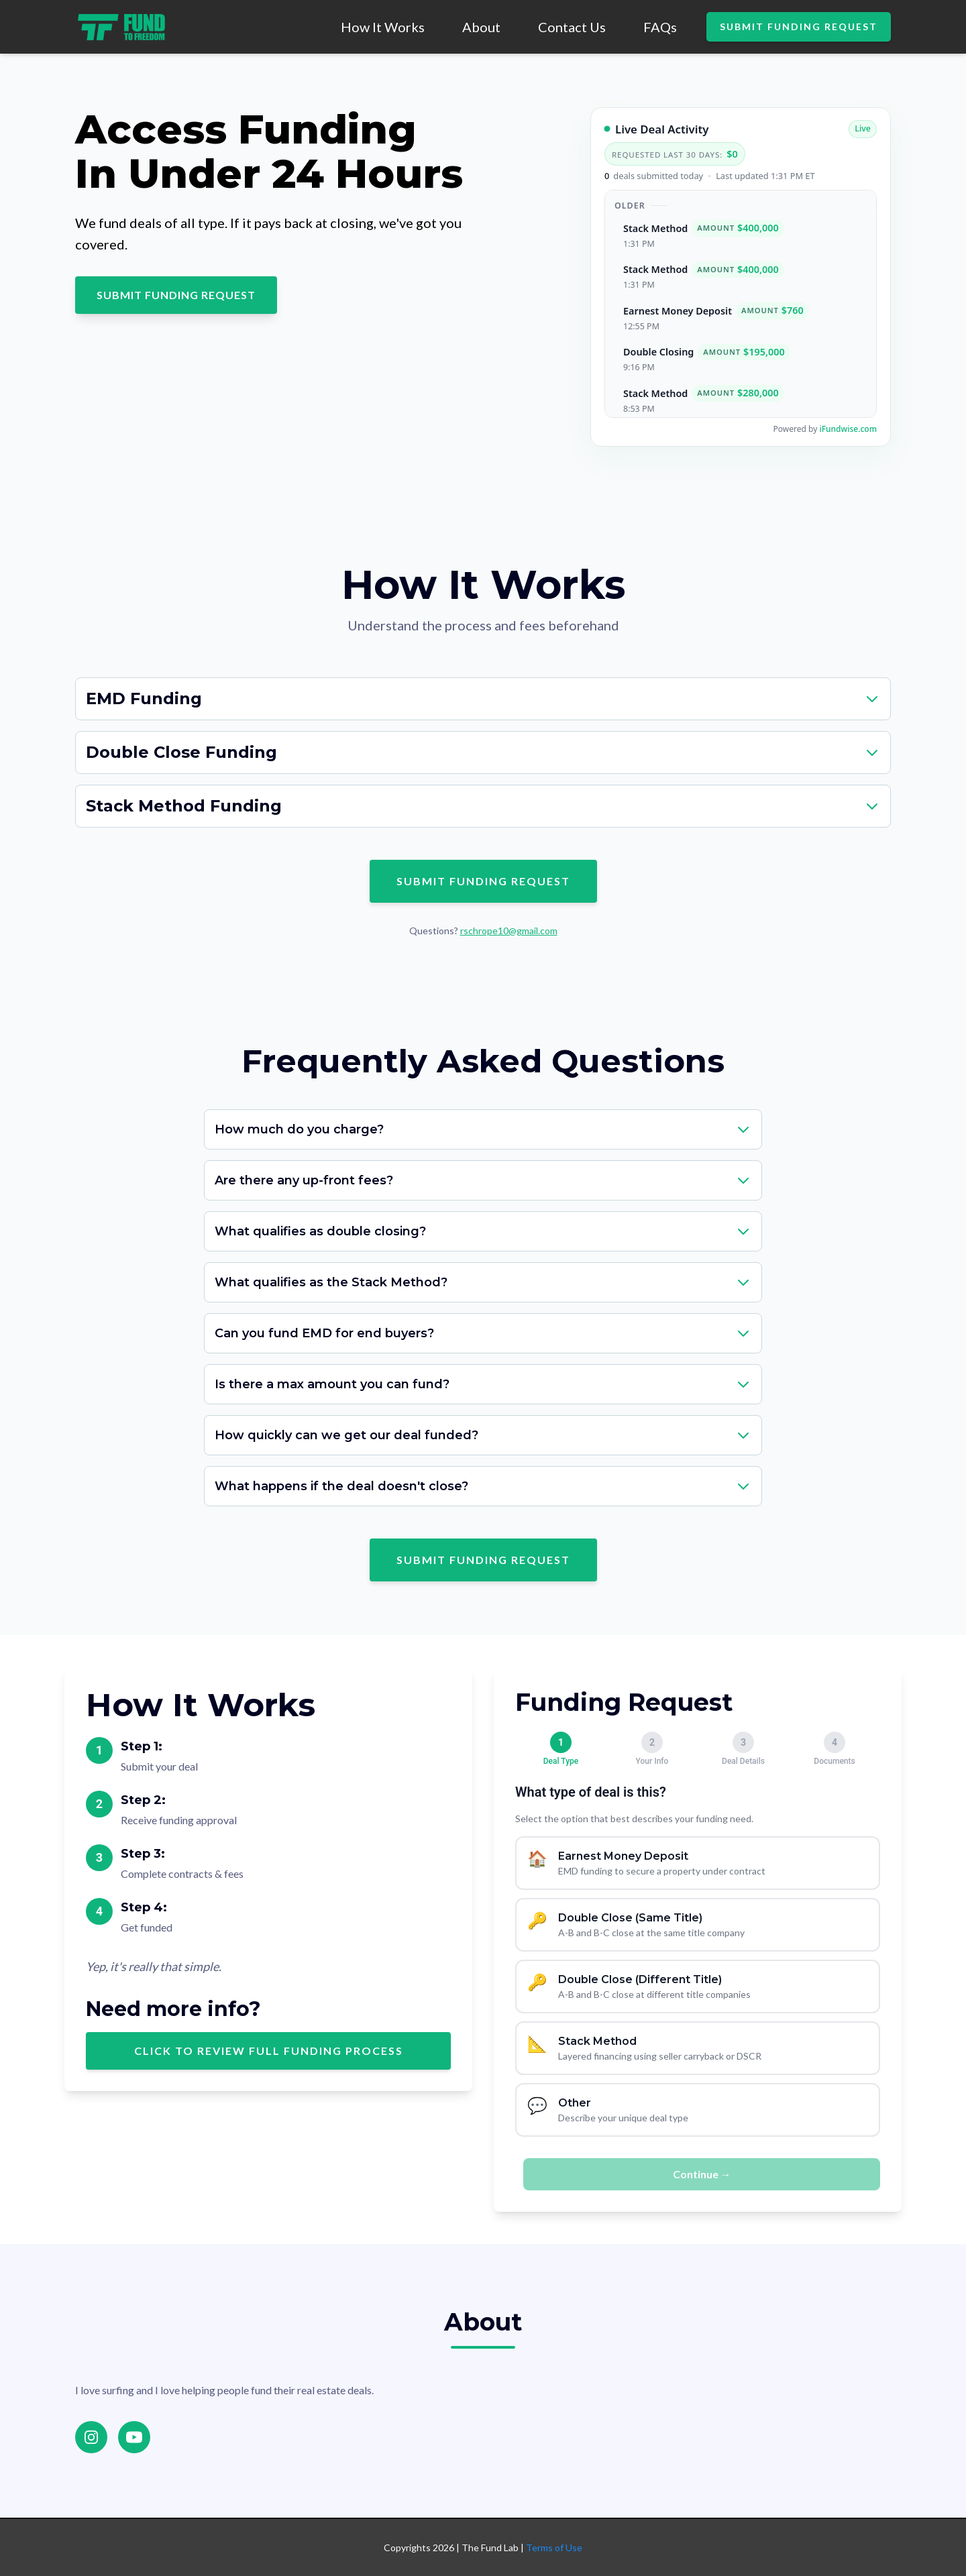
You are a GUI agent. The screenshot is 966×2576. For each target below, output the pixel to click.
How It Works (383, 27)
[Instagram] (91, 2437)
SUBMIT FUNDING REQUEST (798, 26)
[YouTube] (134, 2437)
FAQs (660, 27)
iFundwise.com (848, 429)
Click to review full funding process (268, 2050)
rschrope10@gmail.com (508, 930)
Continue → (702, 2174)
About (481, 27)
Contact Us (572, 27)
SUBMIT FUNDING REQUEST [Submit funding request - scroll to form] (176, 294)
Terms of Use (554, 2547)
